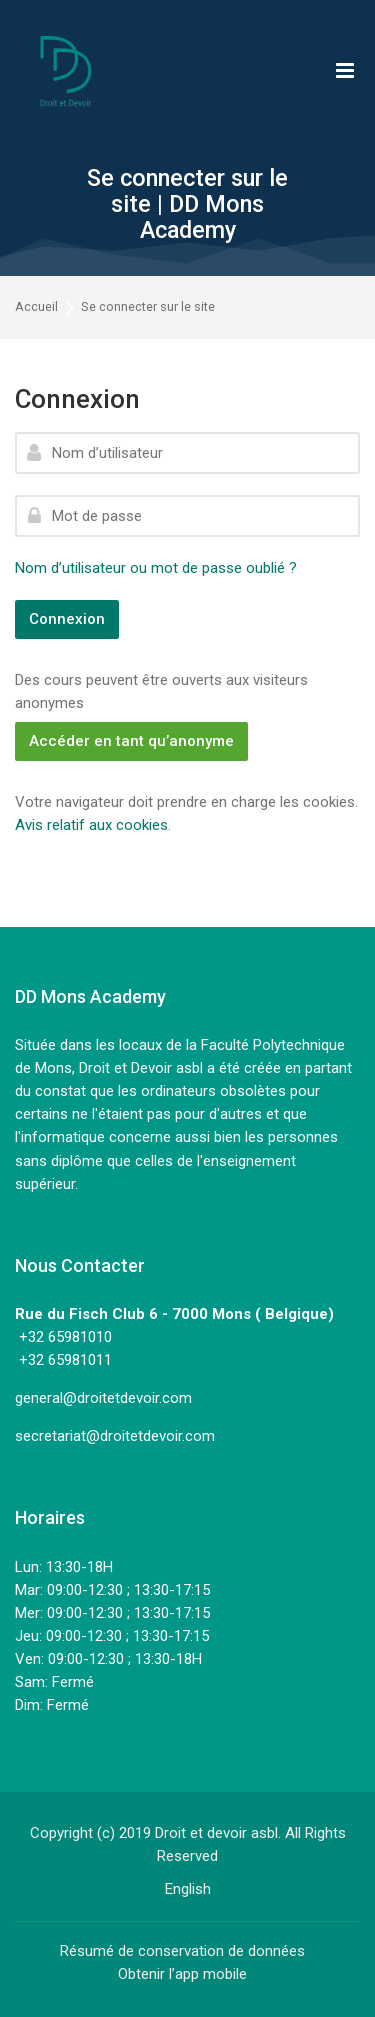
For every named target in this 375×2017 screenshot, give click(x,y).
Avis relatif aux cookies (91, 825)
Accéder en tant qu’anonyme (131, 741)
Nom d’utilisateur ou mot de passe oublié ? (156, 568)
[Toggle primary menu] (345, 70)
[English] (188, 1889)
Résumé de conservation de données (182, 1951)
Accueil (36, 307)
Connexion (67, 619)
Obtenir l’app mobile (182, 1974)
